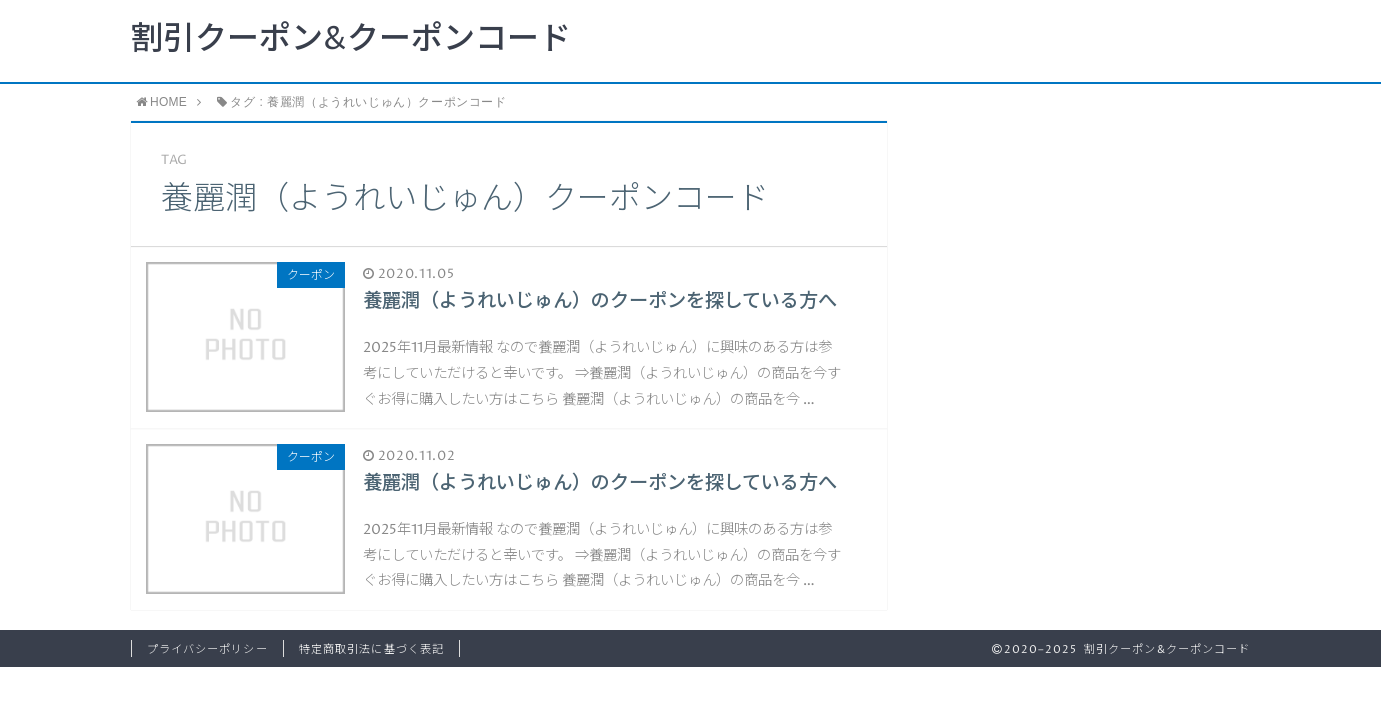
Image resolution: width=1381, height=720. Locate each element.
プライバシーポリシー (207, 649)
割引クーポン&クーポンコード (351, 40)
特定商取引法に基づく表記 (371, 649)
